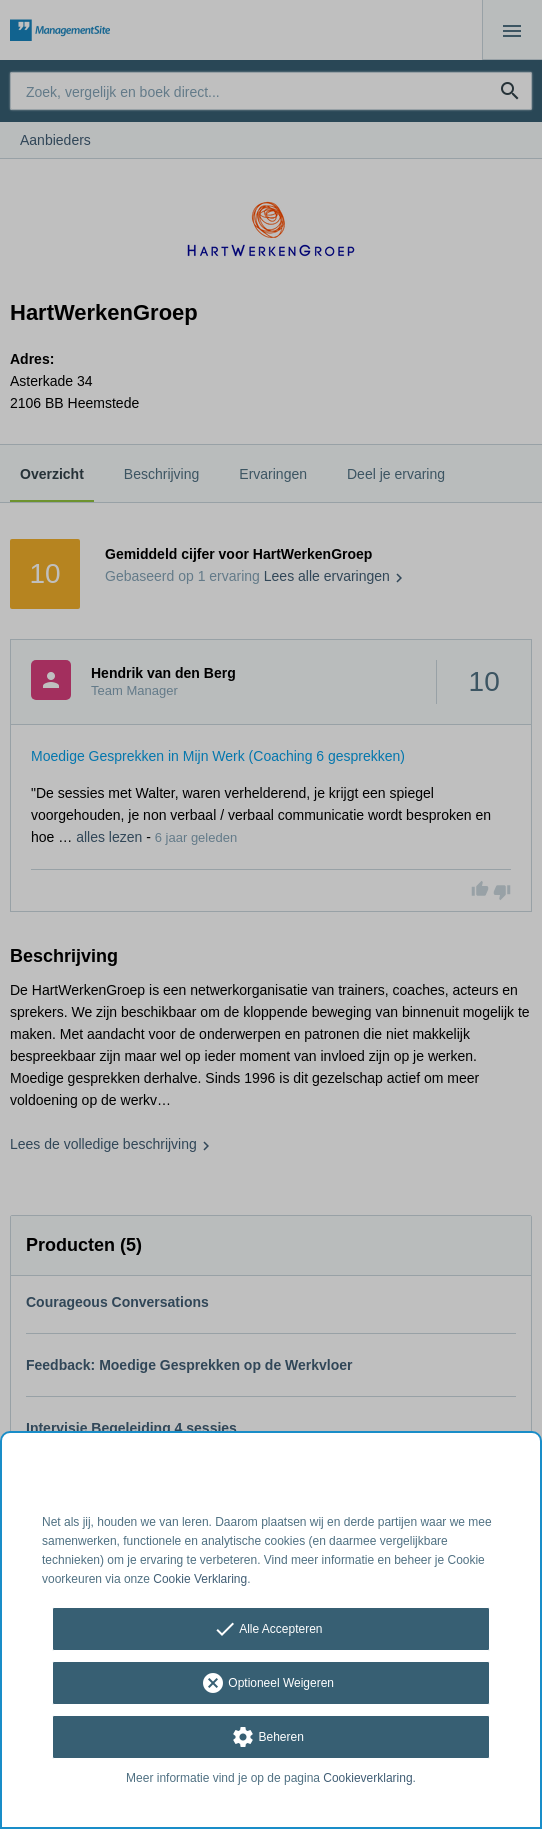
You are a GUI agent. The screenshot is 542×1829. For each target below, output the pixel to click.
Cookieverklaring (367, 1778)
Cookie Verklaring (200, 1579)
